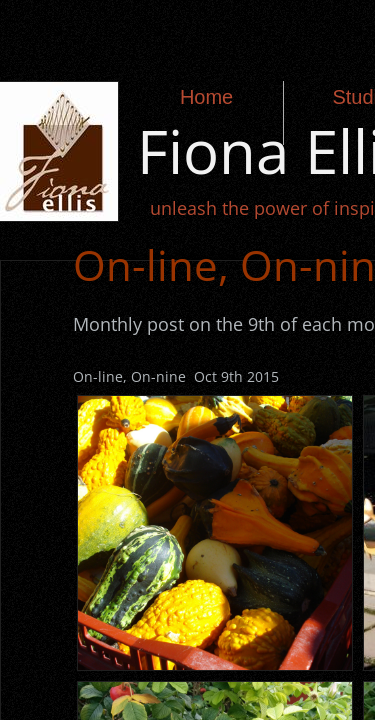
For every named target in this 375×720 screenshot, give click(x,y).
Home (206, 97)
